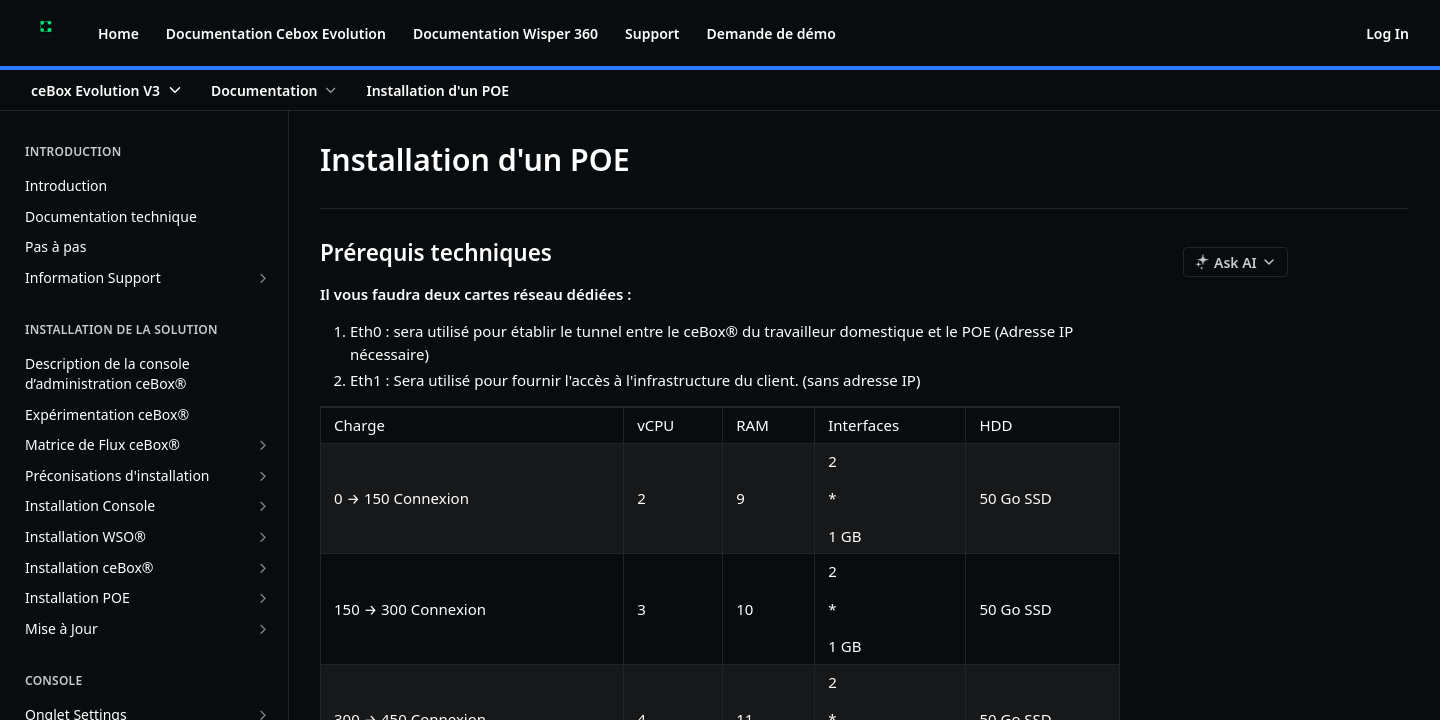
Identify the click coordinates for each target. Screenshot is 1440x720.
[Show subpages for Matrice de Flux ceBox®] (263, 445)
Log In (1387, 33)
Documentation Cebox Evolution (276, 33)
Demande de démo (771, 33)
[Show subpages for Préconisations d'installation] (263, 476)
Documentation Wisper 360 (505, 33)
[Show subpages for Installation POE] (263, 598)
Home (118, 33)
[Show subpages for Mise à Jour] (263, 629)
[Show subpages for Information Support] (263, 278)
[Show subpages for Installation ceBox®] (263, 568)
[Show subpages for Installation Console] (263, 506)
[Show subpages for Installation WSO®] (263, 537)
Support (652, 33)
